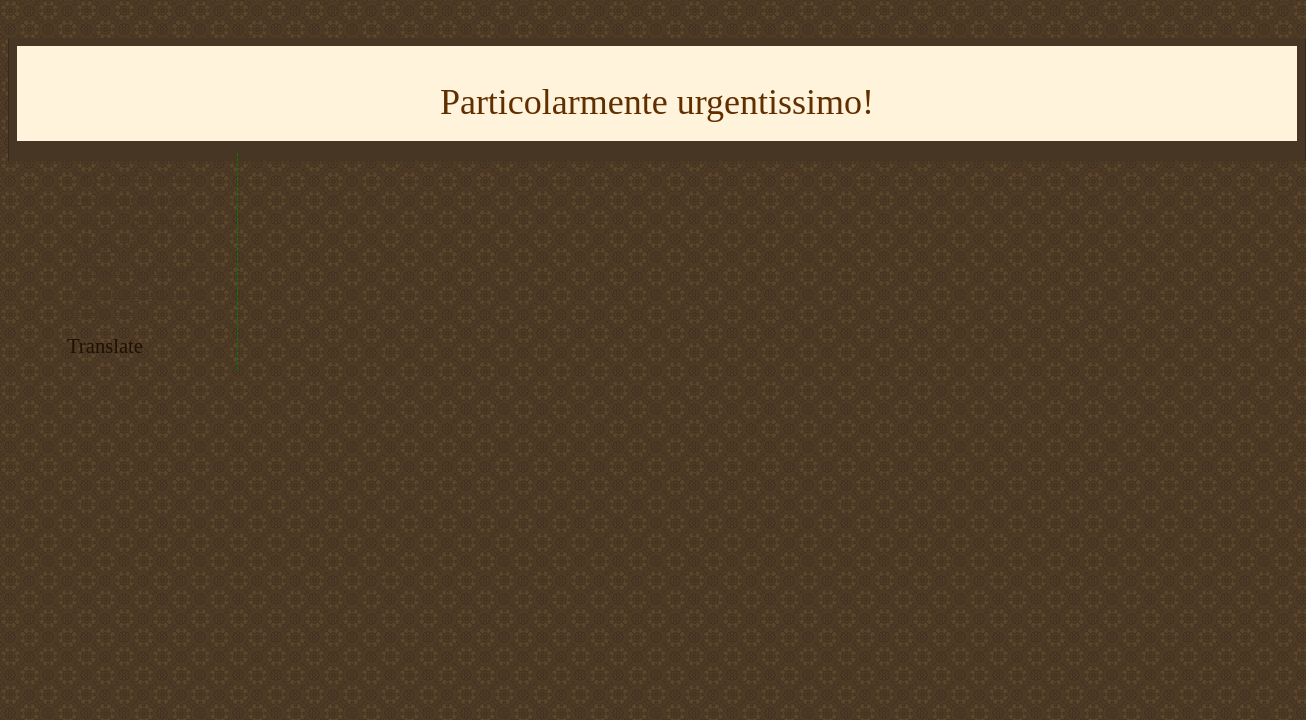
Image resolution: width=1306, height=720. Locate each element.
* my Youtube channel (132, 176)
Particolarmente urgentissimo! (657, 102)
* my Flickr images (124, 199)
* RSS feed (102, 246)
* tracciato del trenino (131, 222)
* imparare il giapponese (139, 269)
